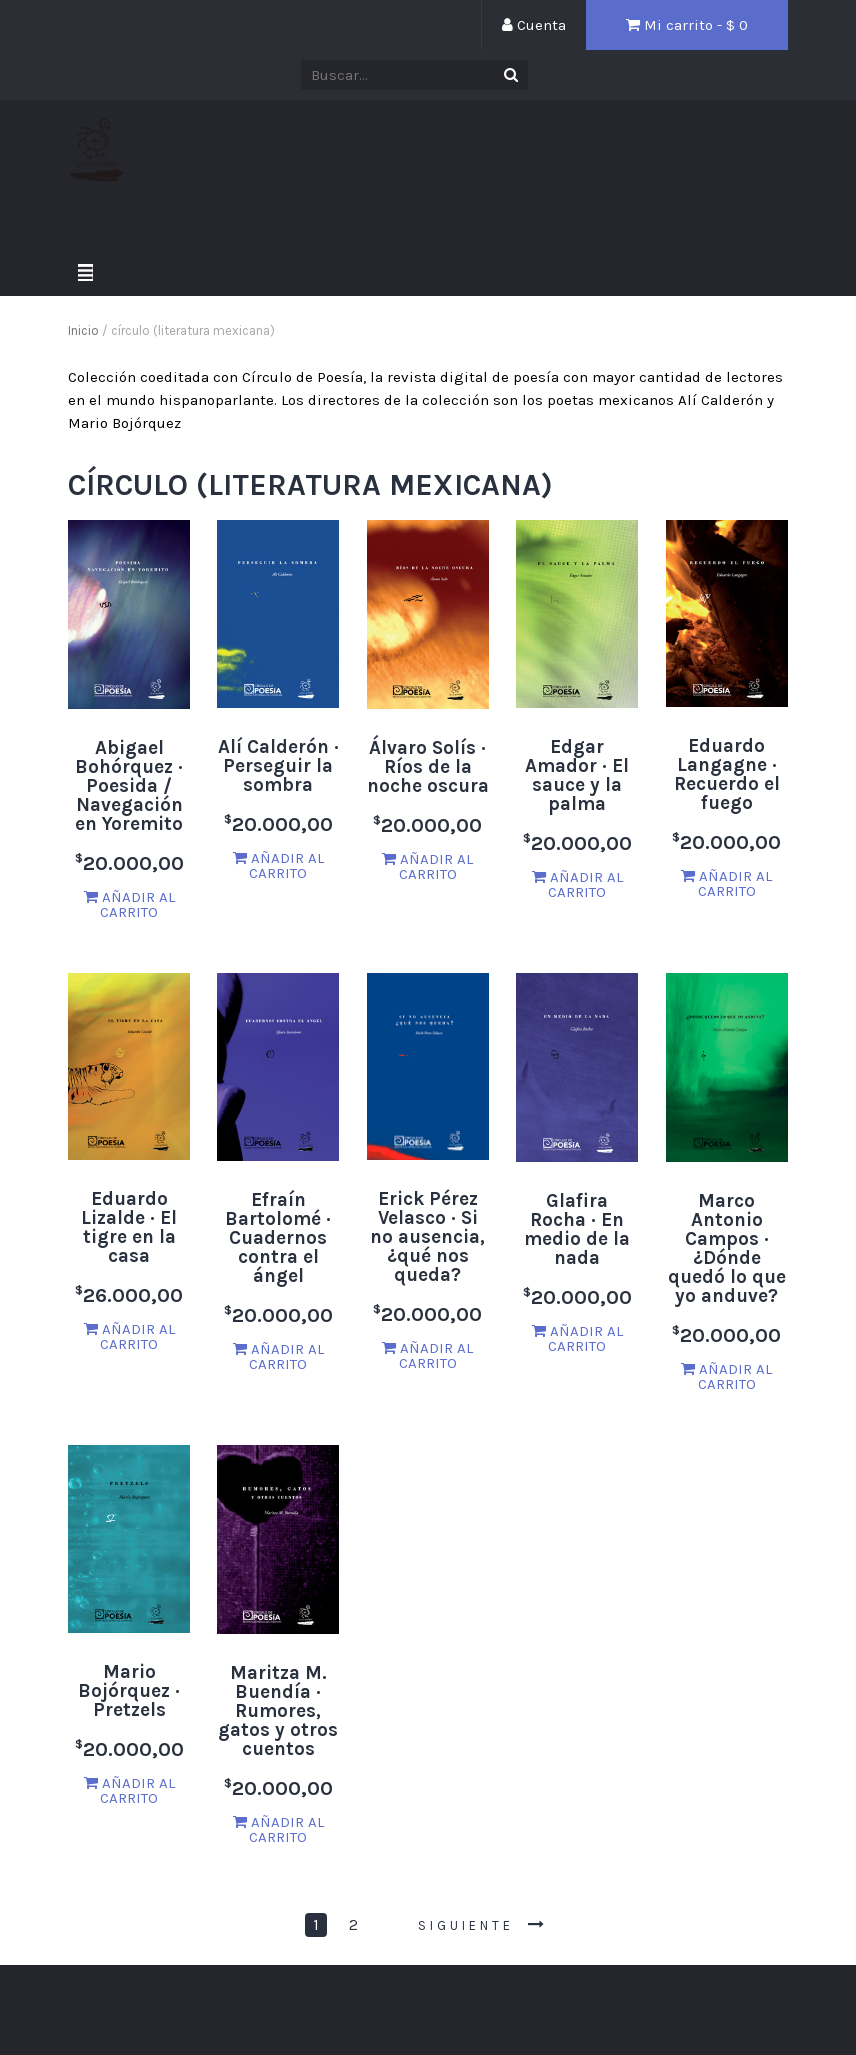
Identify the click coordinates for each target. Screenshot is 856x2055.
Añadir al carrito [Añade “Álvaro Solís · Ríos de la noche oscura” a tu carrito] (427, 866)
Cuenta (534, 25)
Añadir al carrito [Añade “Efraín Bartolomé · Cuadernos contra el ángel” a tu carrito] (278, 1356)
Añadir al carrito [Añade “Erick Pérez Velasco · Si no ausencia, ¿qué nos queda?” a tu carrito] (427, 1355)
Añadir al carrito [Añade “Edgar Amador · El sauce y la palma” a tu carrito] (577, 884)
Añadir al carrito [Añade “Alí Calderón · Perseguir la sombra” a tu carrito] (278, 865)
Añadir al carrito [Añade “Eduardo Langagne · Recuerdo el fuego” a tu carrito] (726, 883)
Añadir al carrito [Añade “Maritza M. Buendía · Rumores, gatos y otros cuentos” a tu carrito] (278, 1829)
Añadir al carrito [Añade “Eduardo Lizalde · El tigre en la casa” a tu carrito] (129, 1336)
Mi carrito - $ (687, 25)
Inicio (83, 330)
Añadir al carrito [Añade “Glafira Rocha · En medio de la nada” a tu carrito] (577, 1338)
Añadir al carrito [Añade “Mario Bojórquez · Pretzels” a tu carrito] (129, 1790)
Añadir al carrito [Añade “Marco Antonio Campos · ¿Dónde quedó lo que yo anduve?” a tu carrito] (726, 1376)
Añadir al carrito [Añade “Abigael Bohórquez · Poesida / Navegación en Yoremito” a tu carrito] (129, 904)
